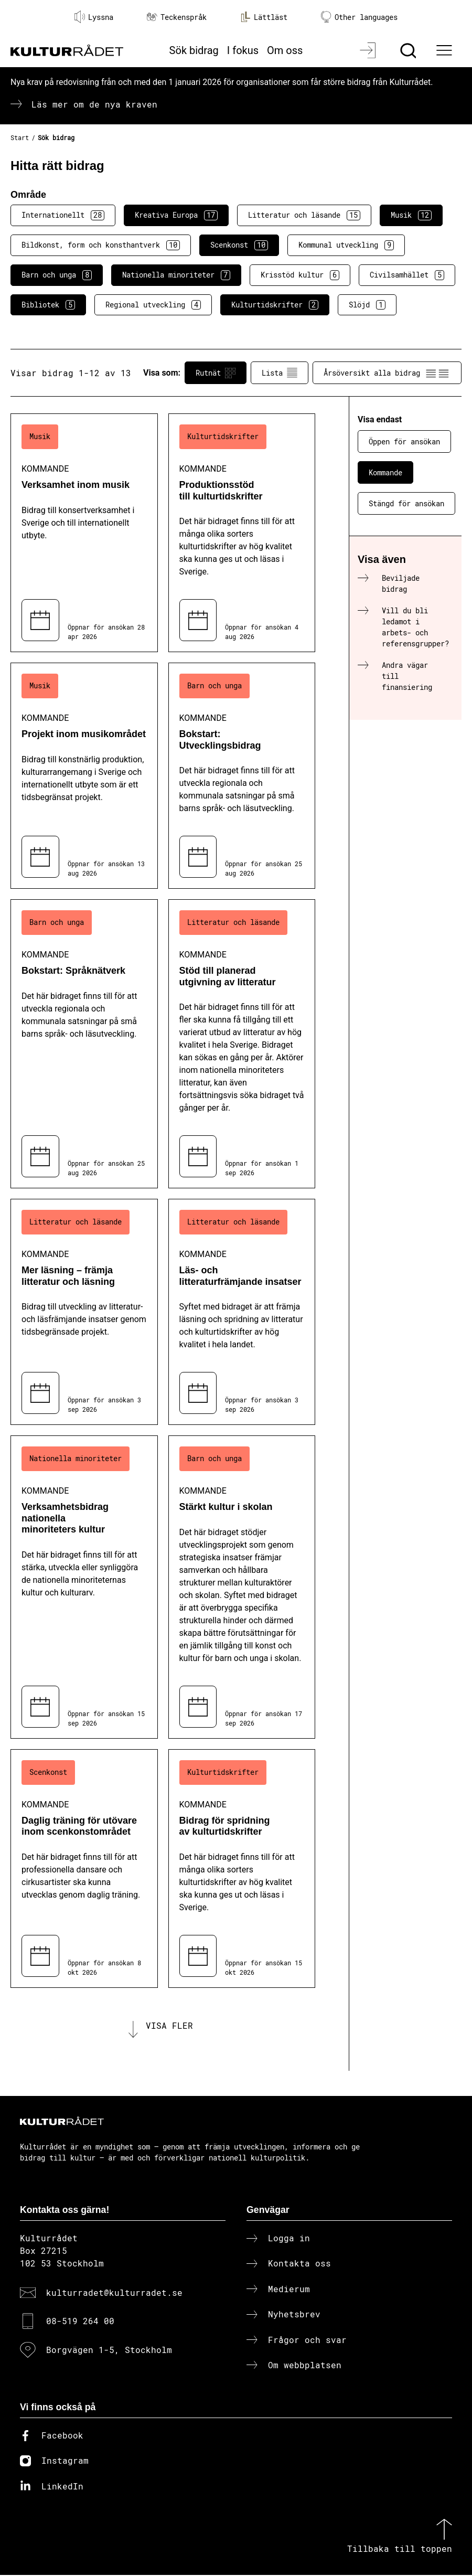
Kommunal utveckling (346, 245)
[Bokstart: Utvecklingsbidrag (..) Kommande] (242, 776)
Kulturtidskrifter (274, 305)
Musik (411, 215)
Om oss (285, 50)
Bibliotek (48, 305)
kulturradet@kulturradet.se (114, 2293)
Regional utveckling (153, 305)
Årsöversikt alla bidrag (387, 373)
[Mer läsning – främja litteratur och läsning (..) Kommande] (84, 1312)
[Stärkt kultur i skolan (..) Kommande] (242, 1586)
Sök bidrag (194, 50)
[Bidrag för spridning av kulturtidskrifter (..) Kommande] (242, 1868)
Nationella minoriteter (176, 275)
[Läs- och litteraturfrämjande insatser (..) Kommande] (242, 1312)
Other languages (359, 17)
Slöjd (367, 305)
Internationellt (63, 215)
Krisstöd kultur (300, 275)
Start (19, 137)
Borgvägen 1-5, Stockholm (109, 2350)
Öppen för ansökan (404, 441)
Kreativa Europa (176, 215)
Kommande (385, 472)
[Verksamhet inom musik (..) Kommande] (84, 532)
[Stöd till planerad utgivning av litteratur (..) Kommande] (242, 1043)
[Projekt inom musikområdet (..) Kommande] (84, 776)
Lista (279, 373)
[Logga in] (369, 50)
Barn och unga (57, 275)
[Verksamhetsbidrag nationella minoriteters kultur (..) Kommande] (84, 1586)
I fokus (243, 50)
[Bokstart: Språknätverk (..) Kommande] (84, 1043)
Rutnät (215, 373)
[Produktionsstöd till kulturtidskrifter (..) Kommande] (242, 532)
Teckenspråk (177, 17)
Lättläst (263, 17)
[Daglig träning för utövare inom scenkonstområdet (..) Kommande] (84, 1868)
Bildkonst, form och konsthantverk (101, 245)
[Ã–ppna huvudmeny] (446, 50)
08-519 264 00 (80, 2321)
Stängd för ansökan (406, 503)
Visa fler (169, 2025)
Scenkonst (239, 245)
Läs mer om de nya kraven (94, 104)
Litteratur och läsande (304, 215)
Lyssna (93, 16)
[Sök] (409, 50)
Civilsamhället (407, 275)
